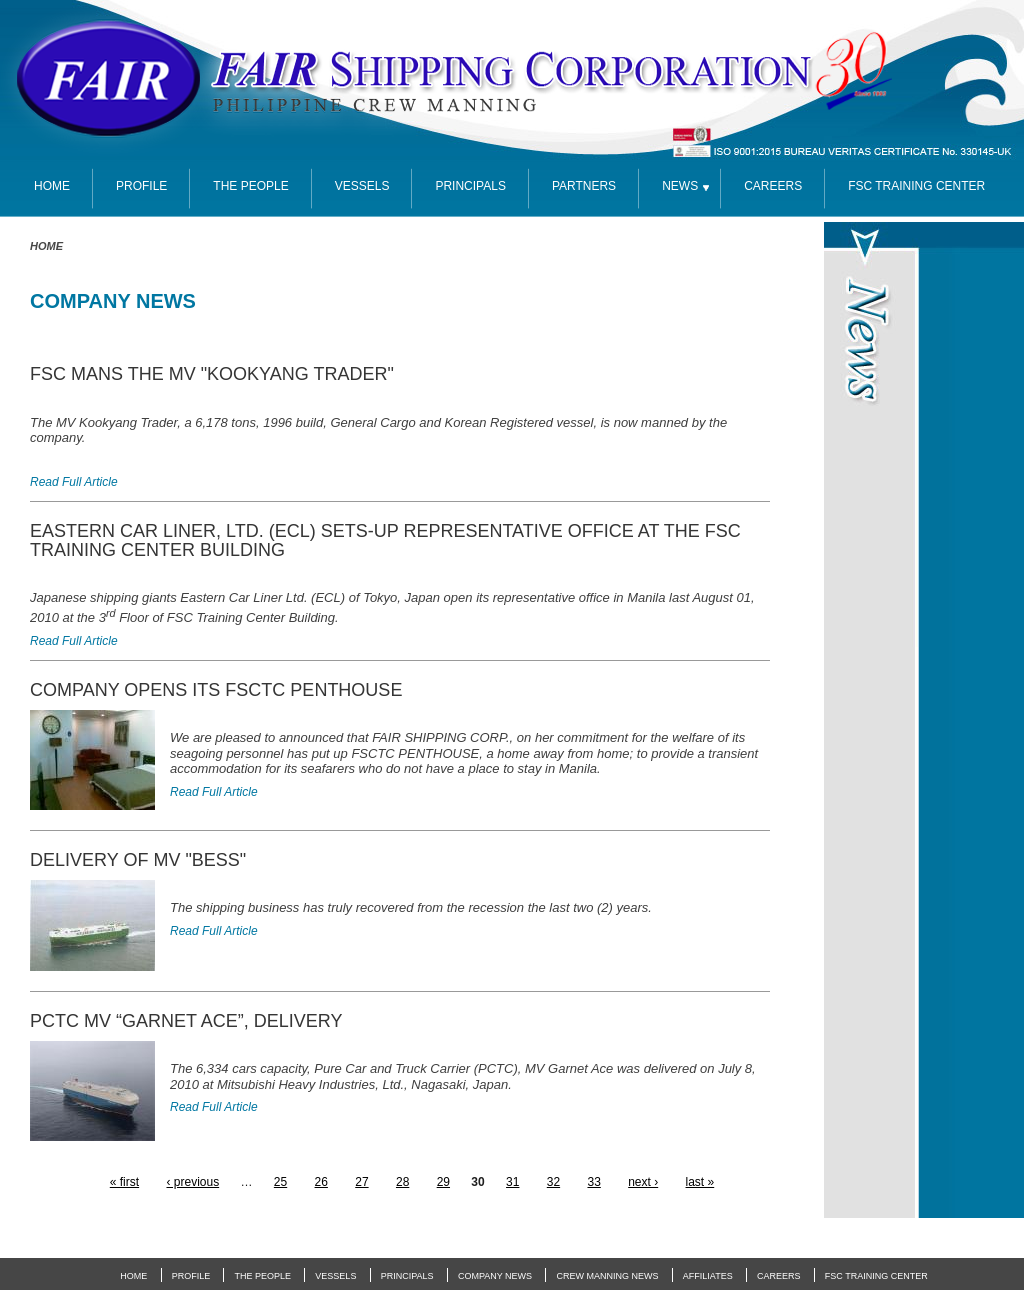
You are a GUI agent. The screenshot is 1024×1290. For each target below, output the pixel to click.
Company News (495, 1276)
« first (124, 1182)
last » (700, 1182)
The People (250, 186)
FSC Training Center (876, 1276)
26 (321, 1182)
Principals (470, 186)
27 (361, 1182)
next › (643, 1182)
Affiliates (708, 1276)
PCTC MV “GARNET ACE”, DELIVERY (186, 1021)
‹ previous (192, 1182)
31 (512, 1182)
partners (584, 186)
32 (553, 1182)
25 (280, 1182)
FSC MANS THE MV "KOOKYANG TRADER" (212, 374)
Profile (141, 186)
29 (443, 1182)
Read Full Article (74, 482)
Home (46, 246)
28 (402, 1182)
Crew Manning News (607, 1276)
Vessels (362, 186)
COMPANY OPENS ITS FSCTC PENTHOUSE (216, 690)
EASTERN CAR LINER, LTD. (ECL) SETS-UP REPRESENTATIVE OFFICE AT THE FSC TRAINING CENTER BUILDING (385, 540)
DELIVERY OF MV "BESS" (138, 860)
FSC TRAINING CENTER (916, 186)
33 (593, 1182)
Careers (773, 186)
